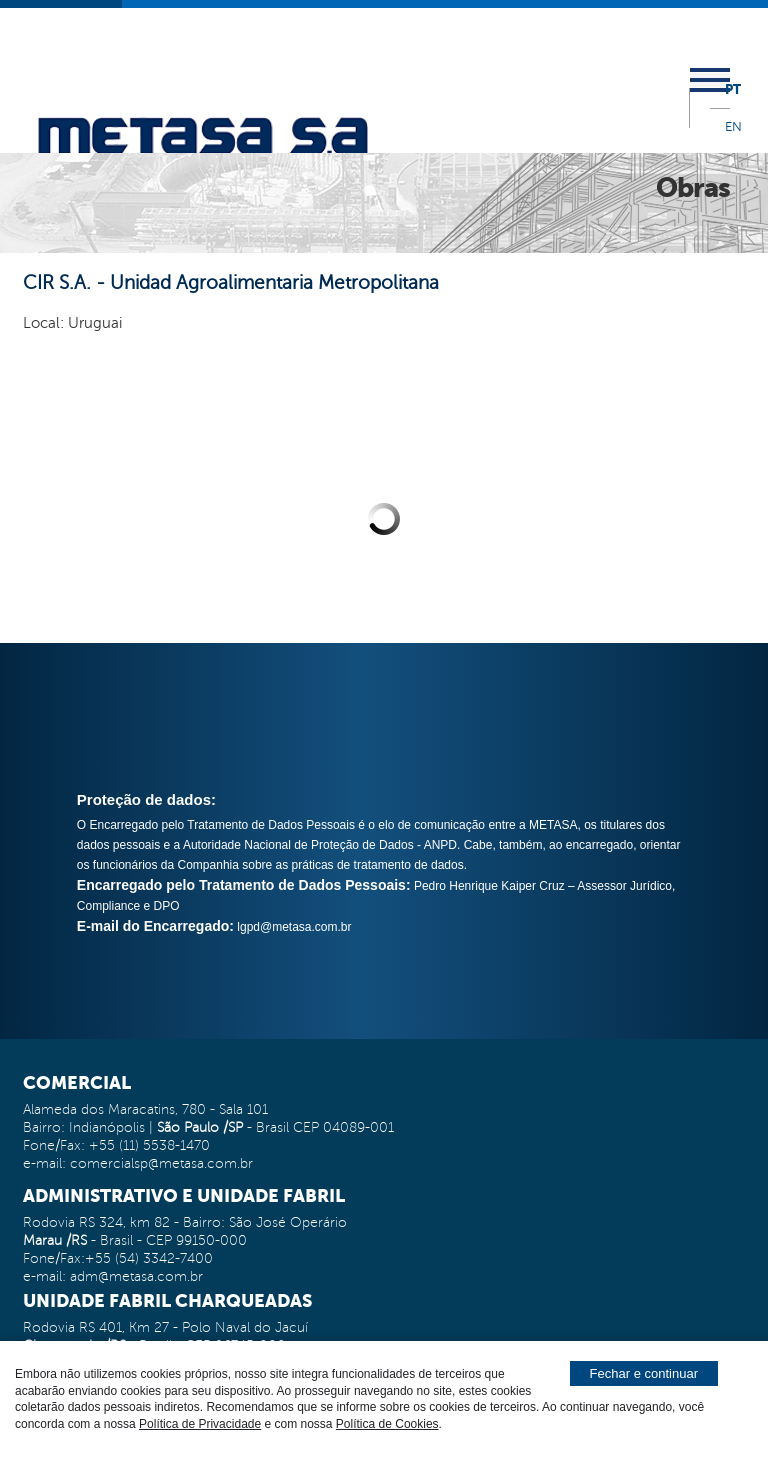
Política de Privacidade (200, 1424)
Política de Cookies (387, 1424)
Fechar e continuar (644, 1373)
